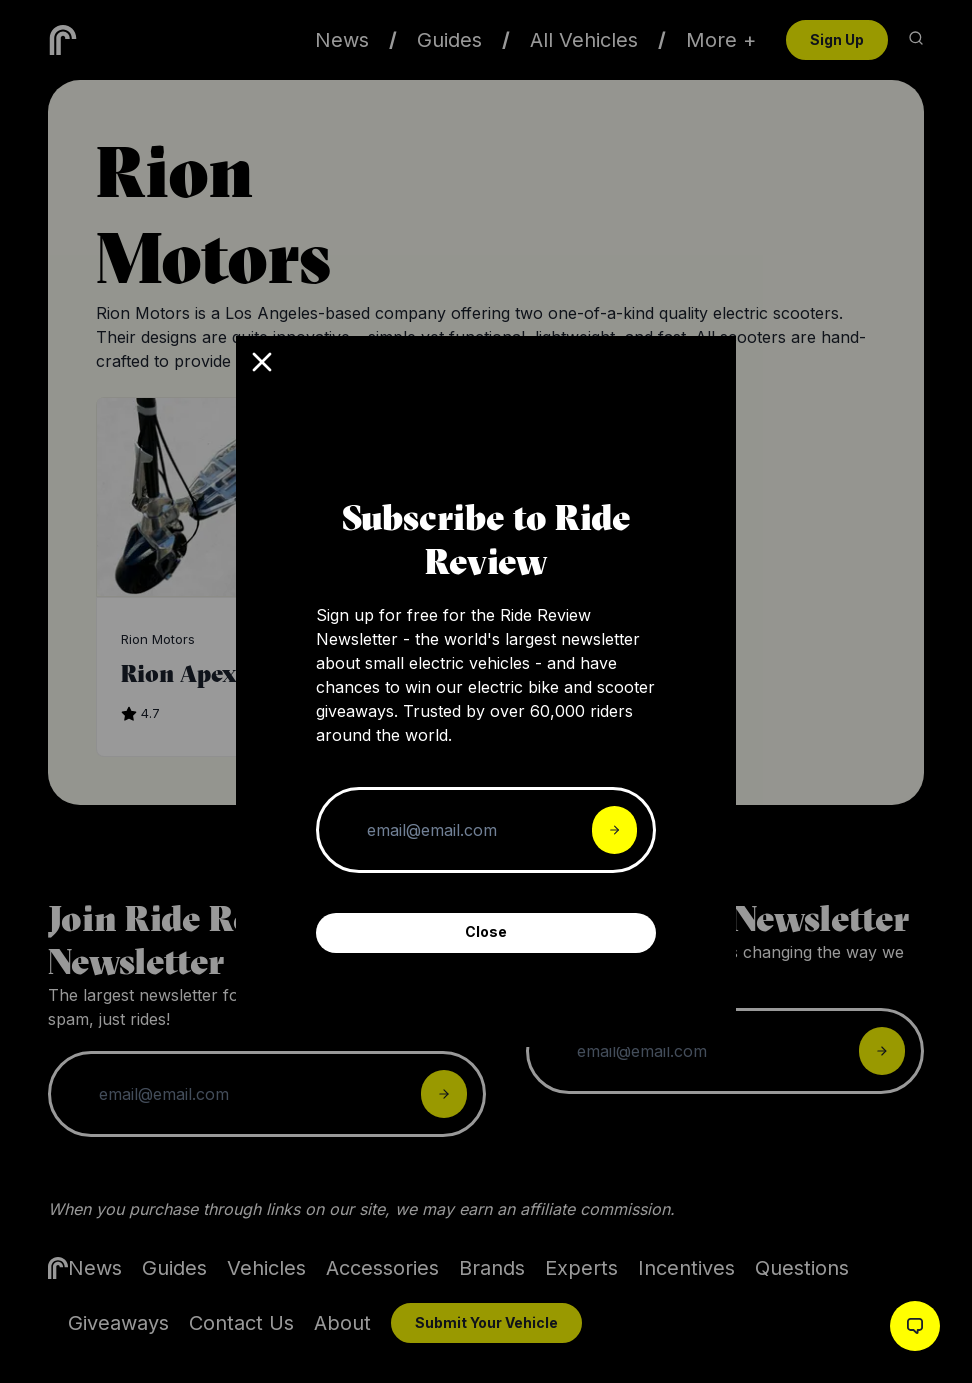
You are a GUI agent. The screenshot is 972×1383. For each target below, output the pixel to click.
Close (486, 931)
